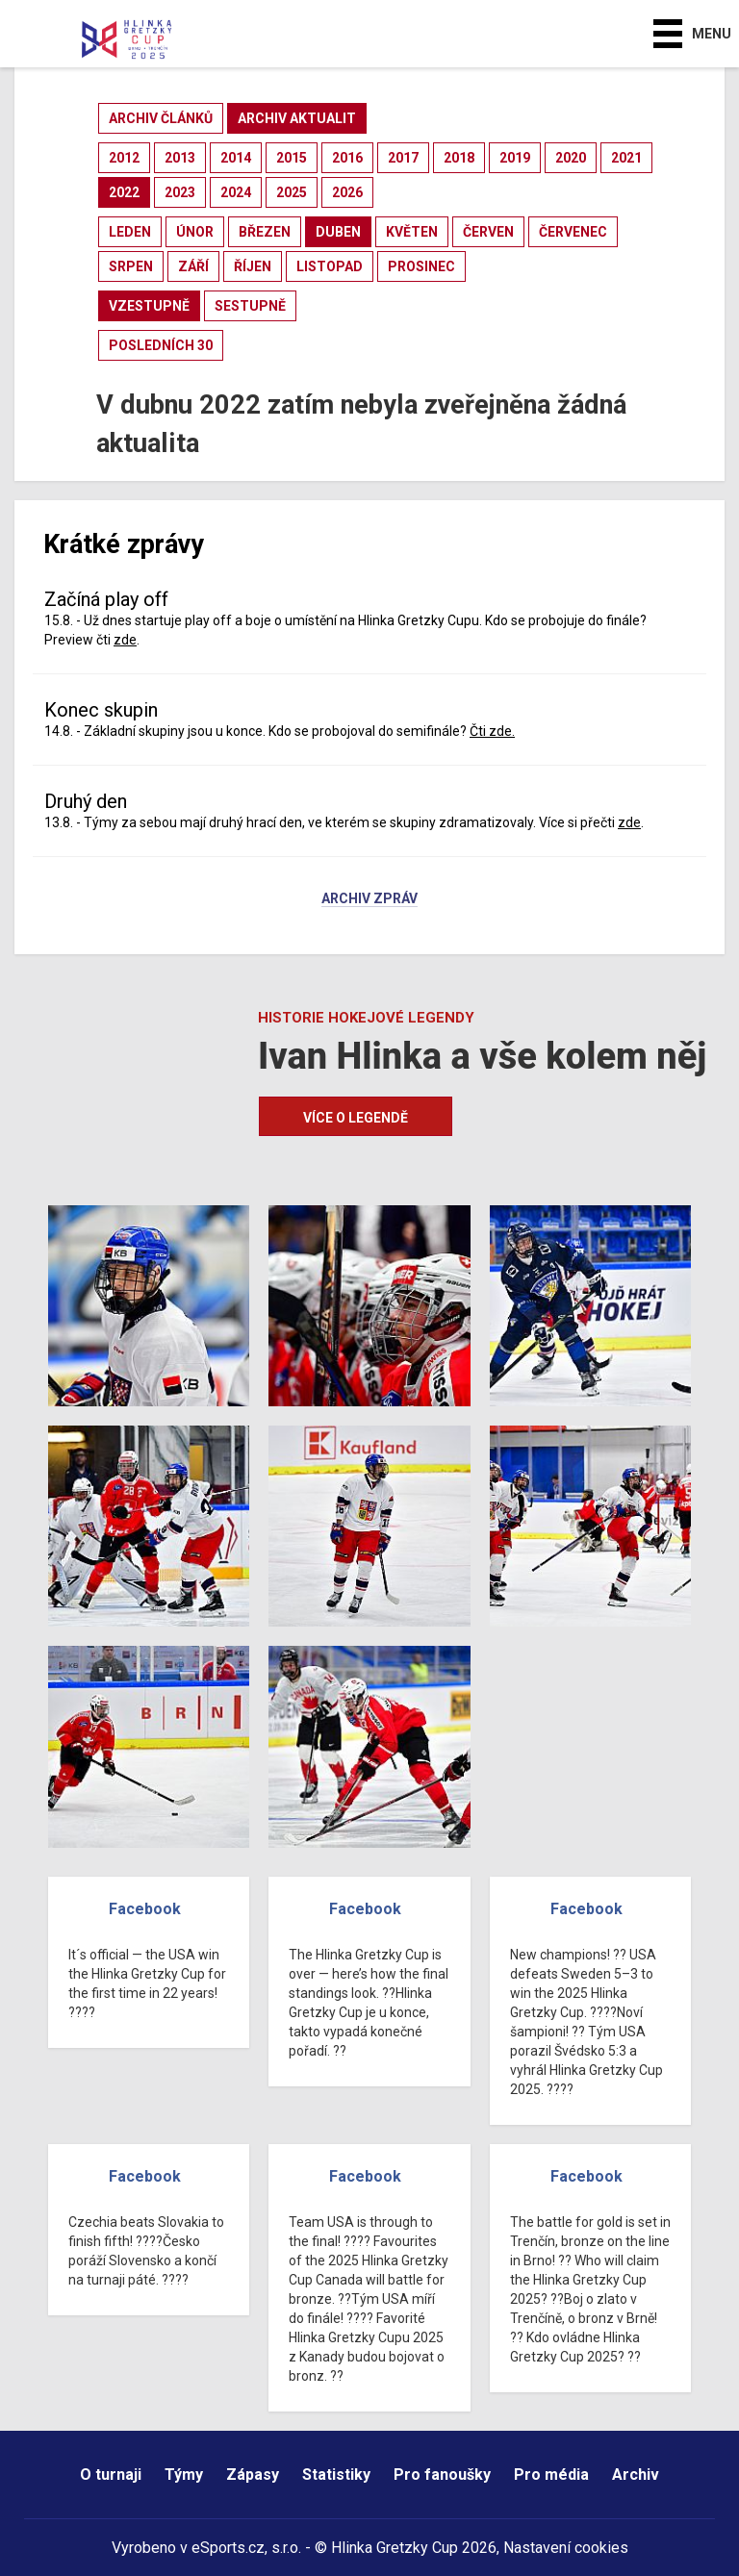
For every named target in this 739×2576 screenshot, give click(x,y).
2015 (291, 157)
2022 (124, 192)
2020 (570, 157)
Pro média (551, 2474)
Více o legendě (355, 1117)
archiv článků (161, 118)
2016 (347, 157)
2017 (403, 157)
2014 (235, 157)
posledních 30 (161, 345)
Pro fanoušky (442, 2474)
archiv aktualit (297, 118)
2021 (626, 157)
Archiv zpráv (369, 899)
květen (412, 232)
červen (488, 232)
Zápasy (252, 2474)
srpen (131, 266)
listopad (329, 266)
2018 (459, 157)
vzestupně (149, 306)
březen (265, 232)
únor (195, 232)
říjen (252, 266)
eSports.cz (228, 2547)
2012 (124, 157)
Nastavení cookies (565, 2547)
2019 (514, 157)
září (193, 266)
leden (130, 232)
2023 (180, 192)
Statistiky (336, 2474)
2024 (235, 192)
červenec (573, 232)
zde (125, 639)
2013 (180, 157)
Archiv (635, 2474)
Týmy (184, 2474)
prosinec (421, 266)
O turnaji (110, 2474)
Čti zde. (492, 731)
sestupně (250, 306)
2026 (347, 192)
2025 (291, 192)
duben (338, 232)
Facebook (145, 1909)
